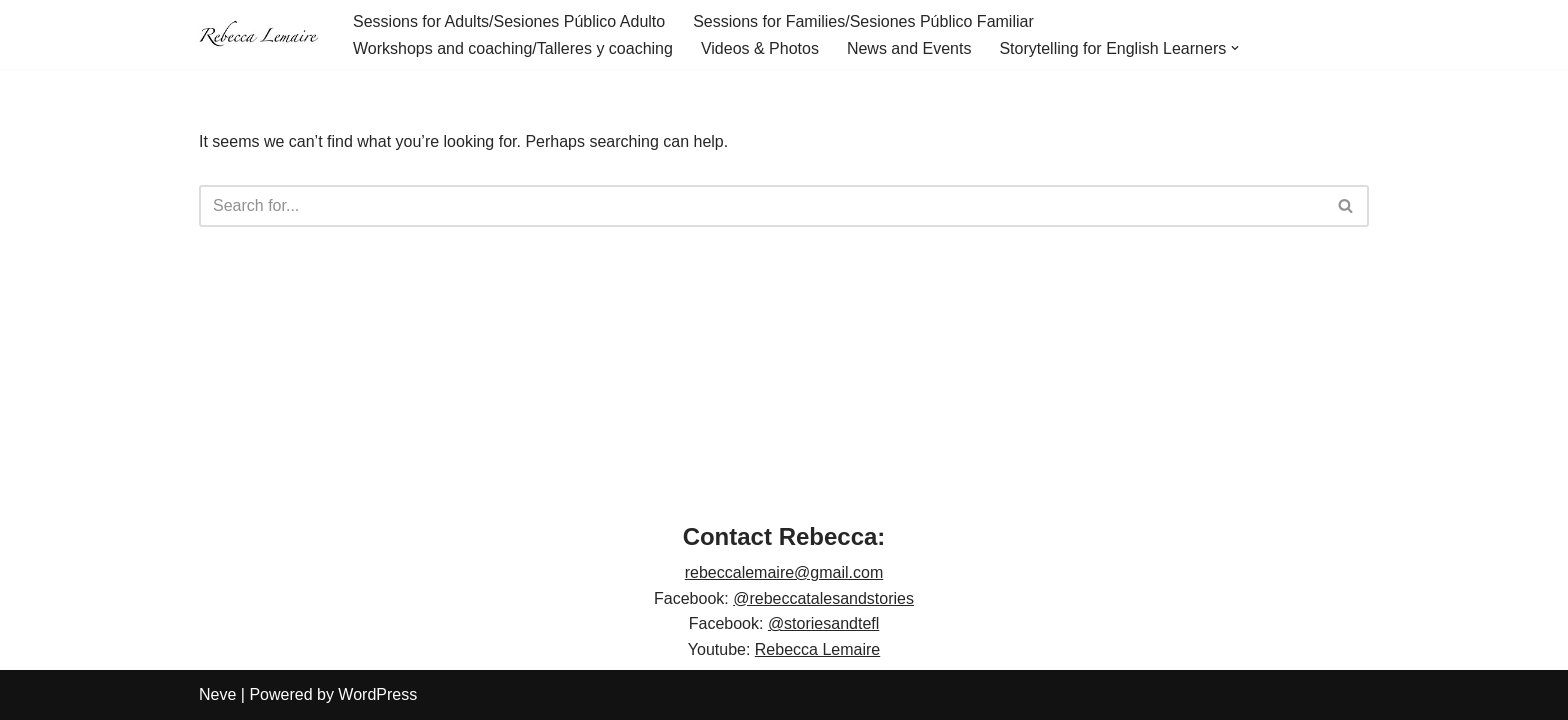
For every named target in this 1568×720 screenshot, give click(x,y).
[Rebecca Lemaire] (259, 35)
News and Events (909, 48)
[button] (1235, 48)
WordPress (377, 694)
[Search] (761, 206)
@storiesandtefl (823, 623)
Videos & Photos (760, 48)
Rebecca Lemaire (817, 649)
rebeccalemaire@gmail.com (784, 572)
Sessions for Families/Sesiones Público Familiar (863, 21)
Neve (217, 694)
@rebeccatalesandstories (823, 598)
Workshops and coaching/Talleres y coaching (513, 48)
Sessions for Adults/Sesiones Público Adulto (509, 21)
